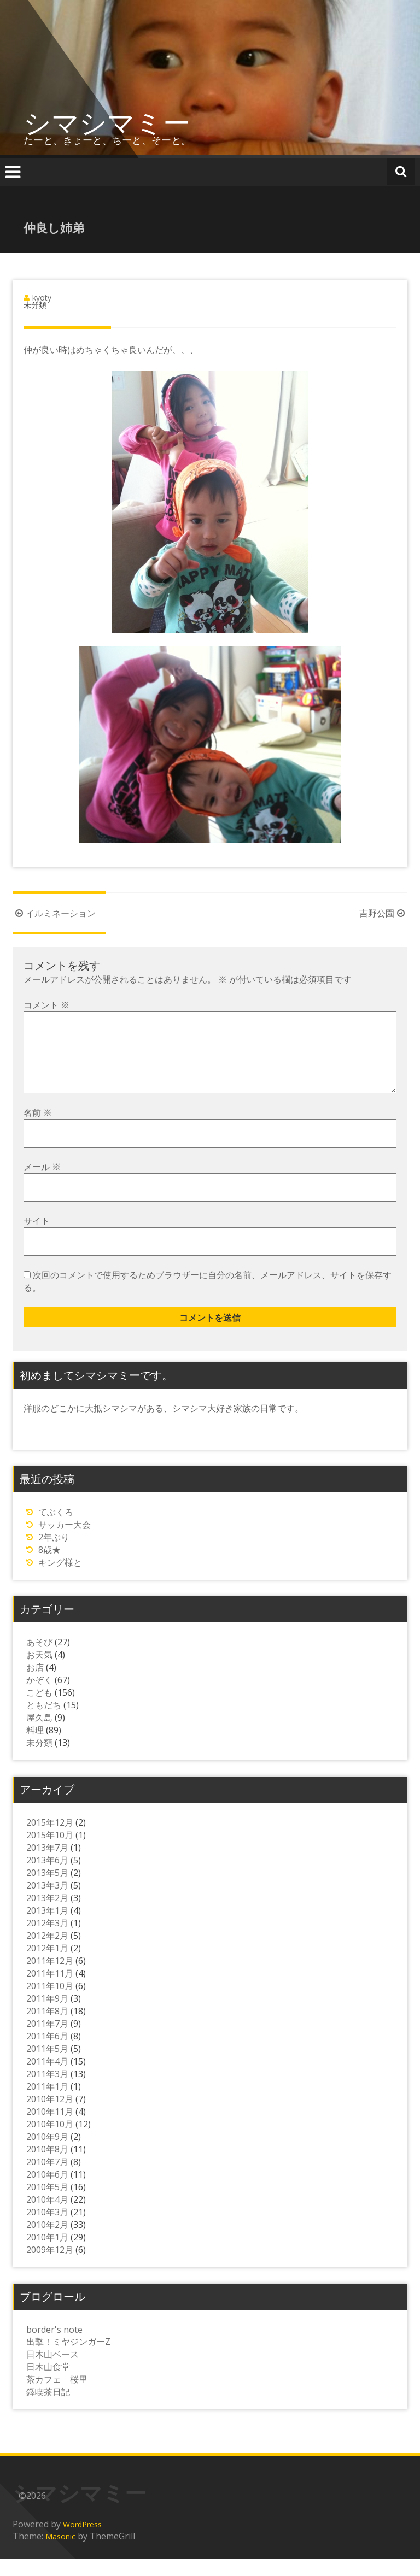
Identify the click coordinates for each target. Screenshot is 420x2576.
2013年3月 (47, 1903)
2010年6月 (47, 2192)
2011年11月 (49, 1991)
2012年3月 (47, 1940)
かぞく (39, 1697)
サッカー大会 (64, 1542)
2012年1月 (47, 1966)
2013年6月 (47, 1878)
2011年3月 (47, 2091)
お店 (35, 1685)
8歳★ (49, 1567)
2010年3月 (47, 2230)
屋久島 (39, 1735)
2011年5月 (47, 2066)
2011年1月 (47, 2104)
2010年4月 (47, 2217)
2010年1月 (47, 2255)
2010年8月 (47, 2167)
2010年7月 (47, 2179)
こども (39, 1710)
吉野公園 (383, 913)
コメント (46, 1005)
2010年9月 (47, 2154)
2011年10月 (49, 2003)
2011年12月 (49, 1978)
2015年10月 (49, 1852)
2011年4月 (47, 2079)
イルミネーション (54, 913)
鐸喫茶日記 (48, 2409)
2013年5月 (47, 1890)
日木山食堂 (48, 2384)
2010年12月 (49, 2116)
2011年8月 (47, 2028)
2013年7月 (47, 1865)
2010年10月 (49, 2142)
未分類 (39, 1760)
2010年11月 (49, 2129)
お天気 (39, 1672)
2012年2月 (47, 1953)
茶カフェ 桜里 (57, 2397)
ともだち (43, 1722)
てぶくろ (55, 1530)
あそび (39, 1660)
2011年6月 (47, 2054)
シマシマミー (107, 122)
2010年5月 (47, 2204)
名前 (38, 1130)
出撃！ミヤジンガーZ (68, 2359)
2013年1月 (47, 1928)
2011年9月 (47, 2016)
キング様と (60, 1580)
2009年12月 (49, 2267)
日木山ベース (52, 2372)
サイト (37, 1238)
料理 (35, 1748)
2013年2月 (47, 1915)
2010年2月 (47, 2242)
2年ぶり (53, 1555)
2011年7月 (47, 2041)
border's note (54, 2347)
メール (42, 1184)
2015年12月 (49, 1840)
